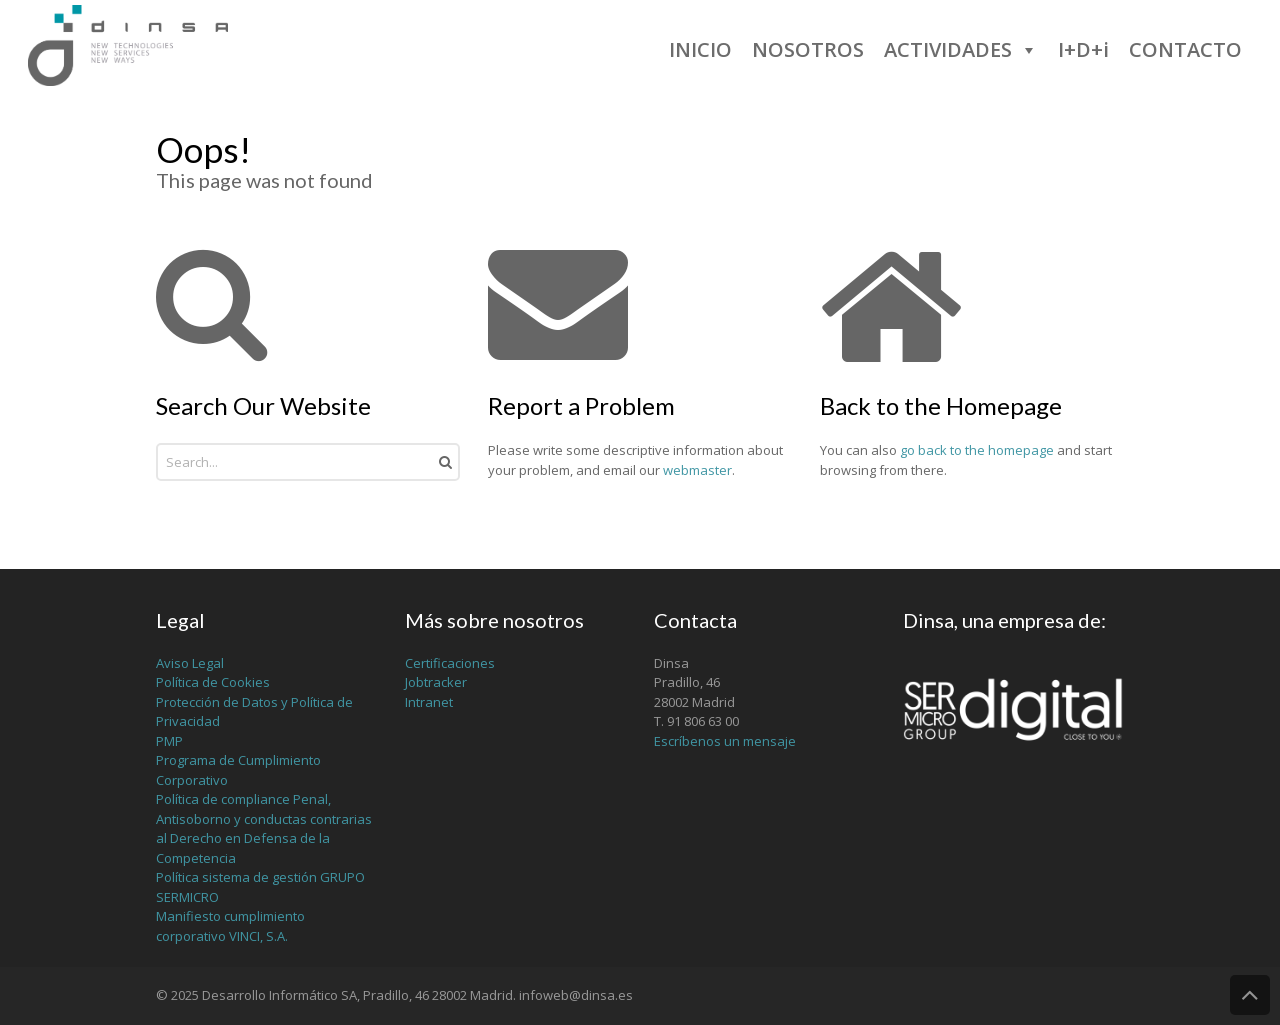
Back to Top (1250, 995)
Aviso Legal (190, 663)
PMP (169, 741)
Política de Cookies (213, 682)
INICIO (700, 49)
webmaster (697, 470)
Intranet (429, 702)
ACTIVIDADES (961, 50)
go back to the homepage (977, 450)
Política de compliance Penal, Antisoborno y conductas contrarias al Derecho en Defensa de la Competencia (264, 828)
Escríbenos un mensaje (725, 741)
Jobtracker (436, 682)
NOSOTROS (808, 49)
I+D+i (1083, 49)
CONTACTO (1185, 49)
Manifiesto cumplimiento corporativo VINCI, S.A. (230, 926)
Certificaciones (450, 663)
